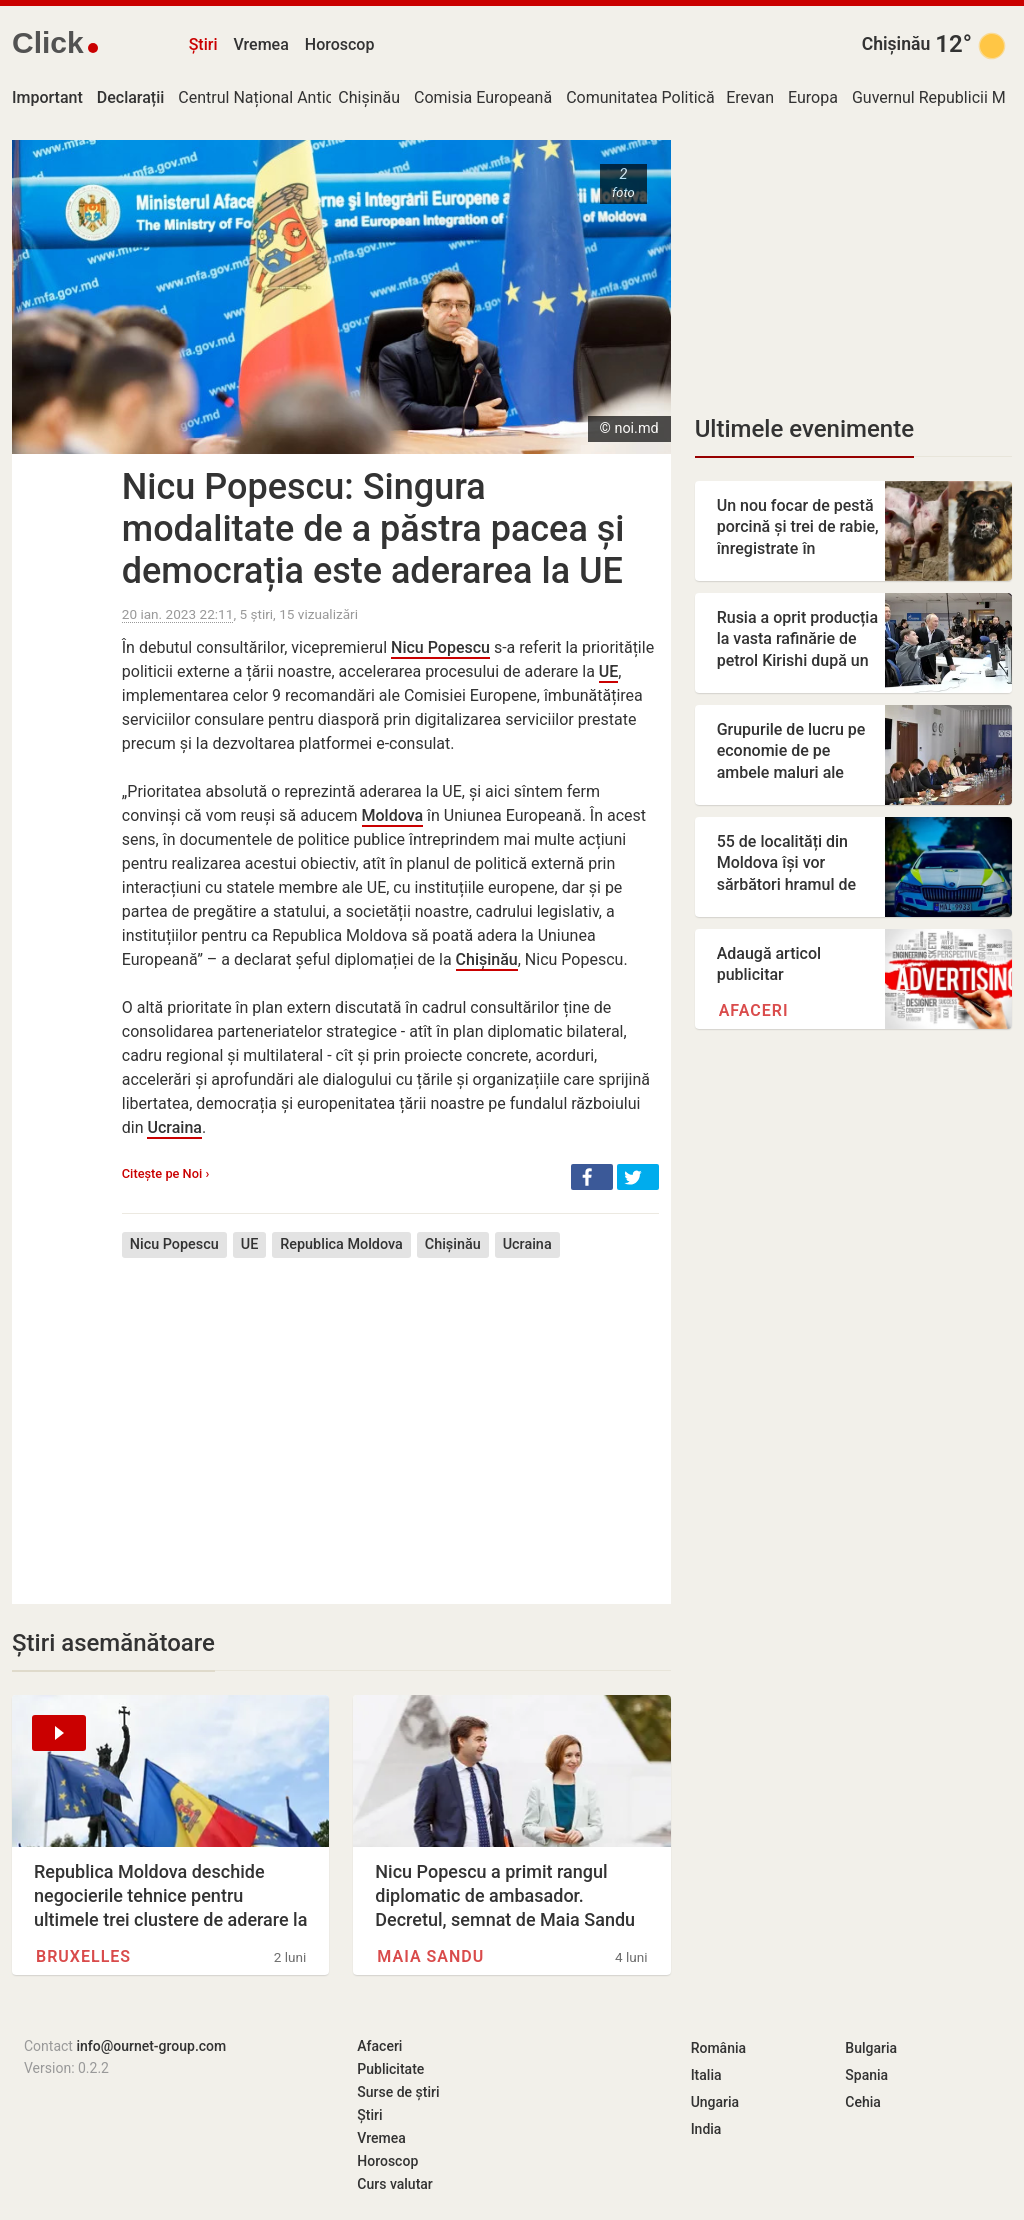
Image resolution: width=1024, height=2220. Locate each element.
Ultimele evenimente (804, 429)
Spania (866, 2075)
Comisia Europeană (483, 97)
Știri (203, 44)
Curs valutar (394, 2184)
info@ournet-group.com (151, 2046)
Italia (706, 2075)
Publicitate (390, 2069)
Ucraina (174, 1127)
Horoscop (340, 44)
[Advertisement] (390, 1416)
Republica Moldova (341, 1244)
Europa (813, 97)
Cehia (863, 2102)
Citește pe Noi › (165, 1173)
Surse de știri (398, 2092)
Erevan (750, 97)
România (718, 2048)
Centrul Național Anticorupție (281, 97)
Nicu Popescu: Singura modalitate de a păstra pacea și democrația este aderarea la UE (373, 529)
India (706, 2129)
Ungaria (715, 2102)
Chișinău (896, 44)
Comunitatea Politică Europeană (680, 97)
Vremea (260, 44)
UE (609, 671)
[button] (592, 1177)
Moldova (393, 815)
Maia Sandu (430, 1956)
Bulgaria (871, 2048)
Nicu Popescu (440, 647)
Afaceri (754, 1010)
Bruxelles (83, 1956)
